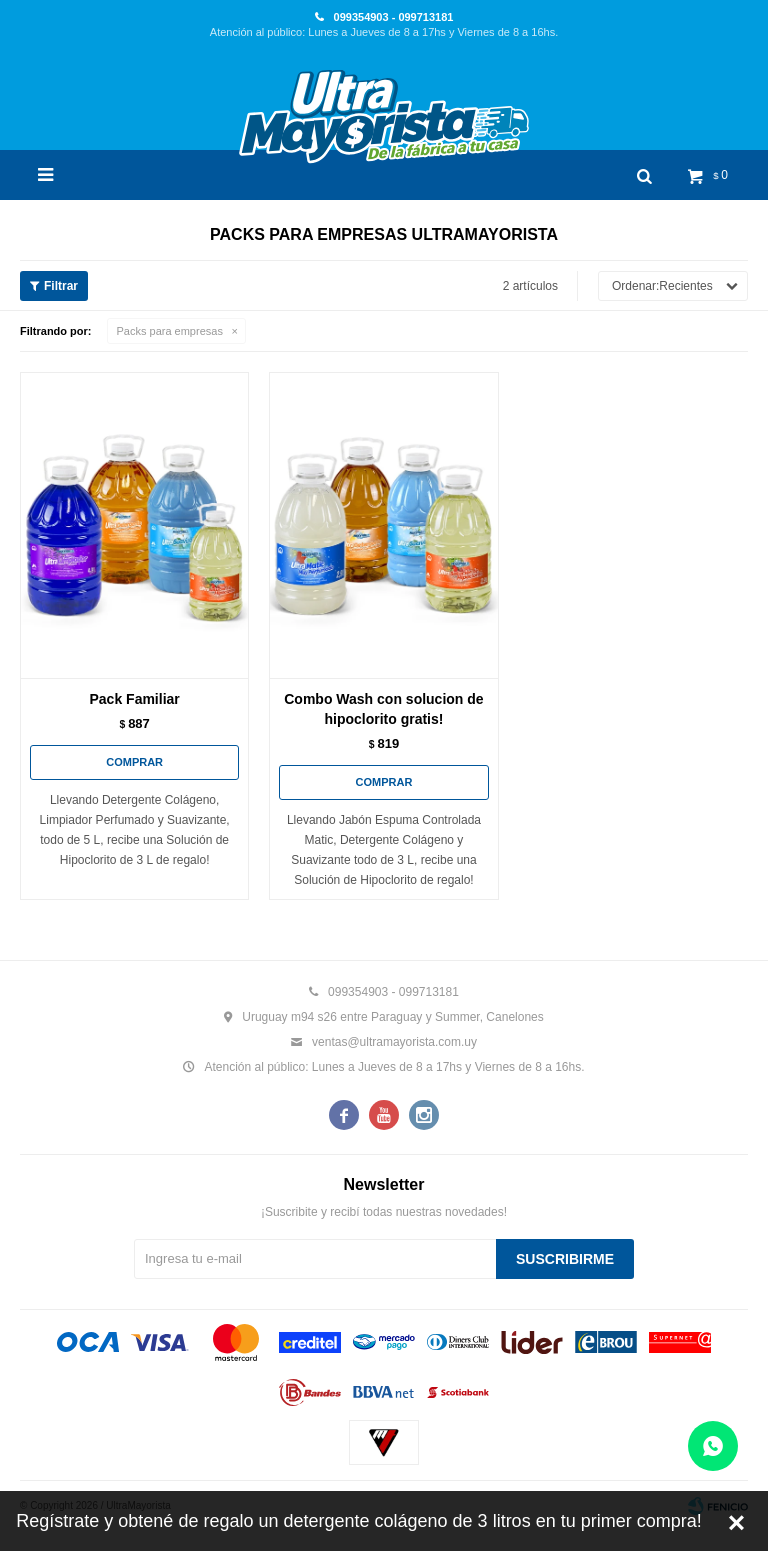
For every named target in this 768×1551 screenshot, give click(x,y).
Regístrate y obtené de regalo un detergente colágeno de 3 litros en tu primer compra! (358, 1521)
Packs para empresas (170, 331)
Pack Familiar (135, 699)
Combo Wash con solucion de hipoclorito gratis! (383, 709)
